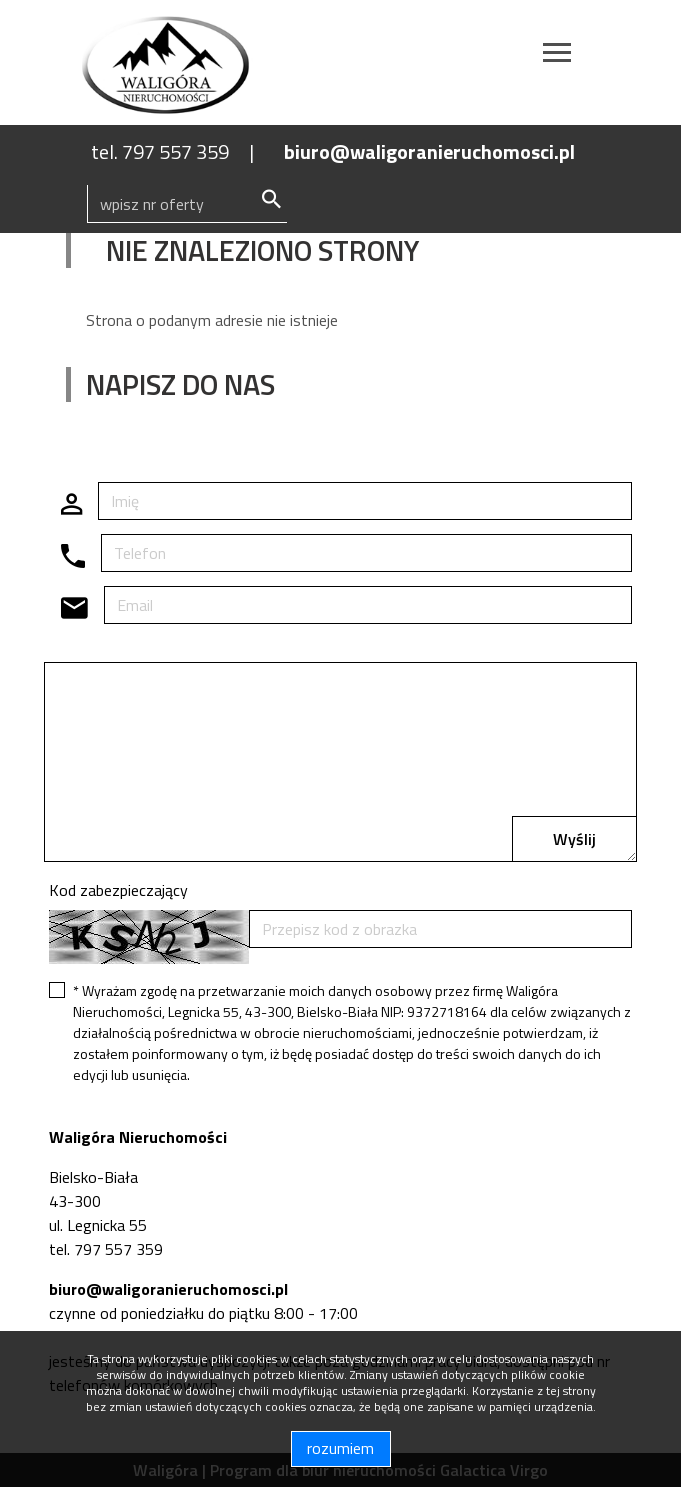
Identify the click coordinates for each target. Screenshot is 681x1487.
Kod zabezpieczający (118, 890)
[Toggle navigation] (557, 55)
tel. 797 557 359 (160, 151)
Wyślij (574, 839)
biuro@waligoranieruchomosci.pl (429, 151)
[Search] (187, 204)
